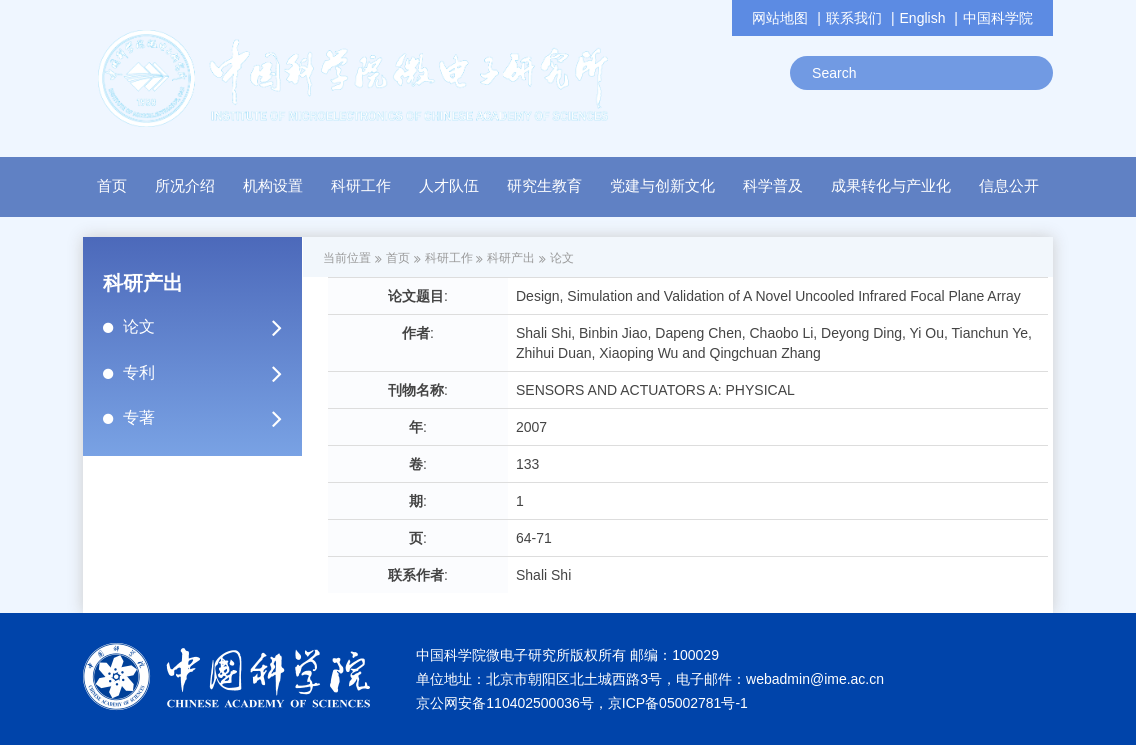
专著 (211, 418)
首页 (112, 185)
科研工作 (449, 258)
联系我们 (854, 18)
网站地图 (780, 18)
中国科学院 (998, 18)
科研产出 (511, 258)
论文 (211, 327)
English (923, 18)
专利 (211, 373)
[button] (273, 191)
